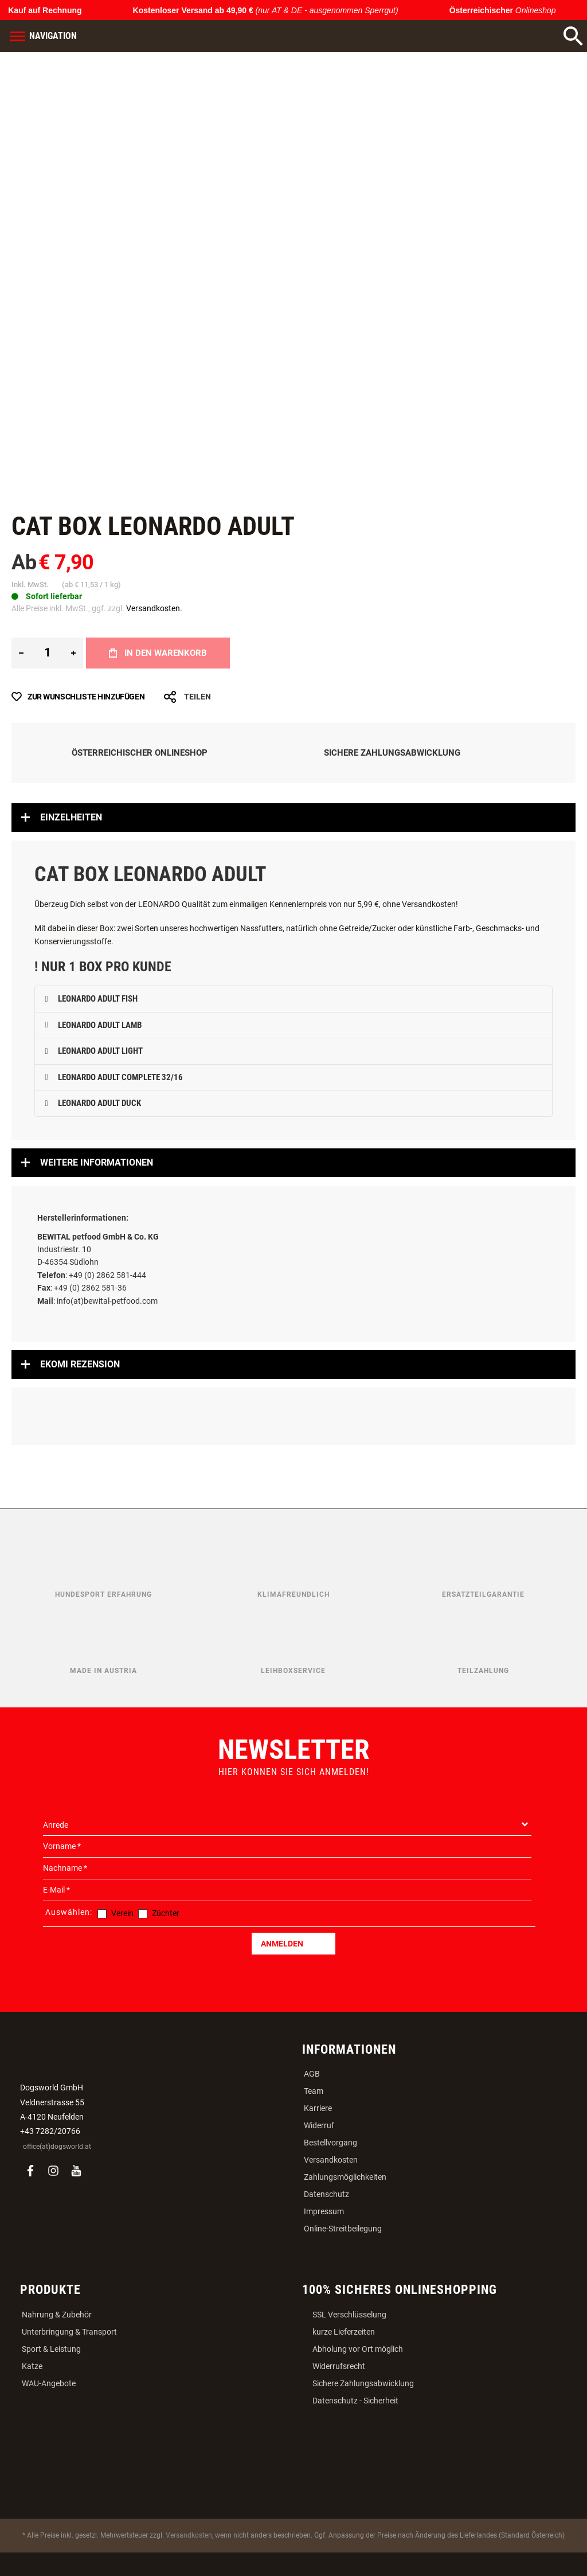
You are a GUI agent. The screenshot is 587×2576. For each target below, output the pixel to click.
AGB (312, 2073)
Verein (122, 1913)
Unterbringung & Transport (69, 2331)
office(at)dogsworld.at (57, 2147)
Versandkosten (331, 2159)
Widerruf (319, 2125)
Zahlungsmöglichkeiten (345, 2177)
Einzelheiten (71, 817)
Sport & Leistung (51, 2349)
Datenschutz (326, 2194)
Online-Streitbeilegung (343, 2228)
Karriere (318, 2108)
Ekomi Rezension (80, 1364)
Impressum (324, 2211)
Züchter (165, 1913)
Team (313, 2091)
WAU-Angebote (49, 2383)
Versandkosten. (154, 608)
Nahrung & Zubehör (57, 2314)
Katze (32, 2366)
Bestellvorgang (330, 2142)
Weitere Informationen (96, 1162)
